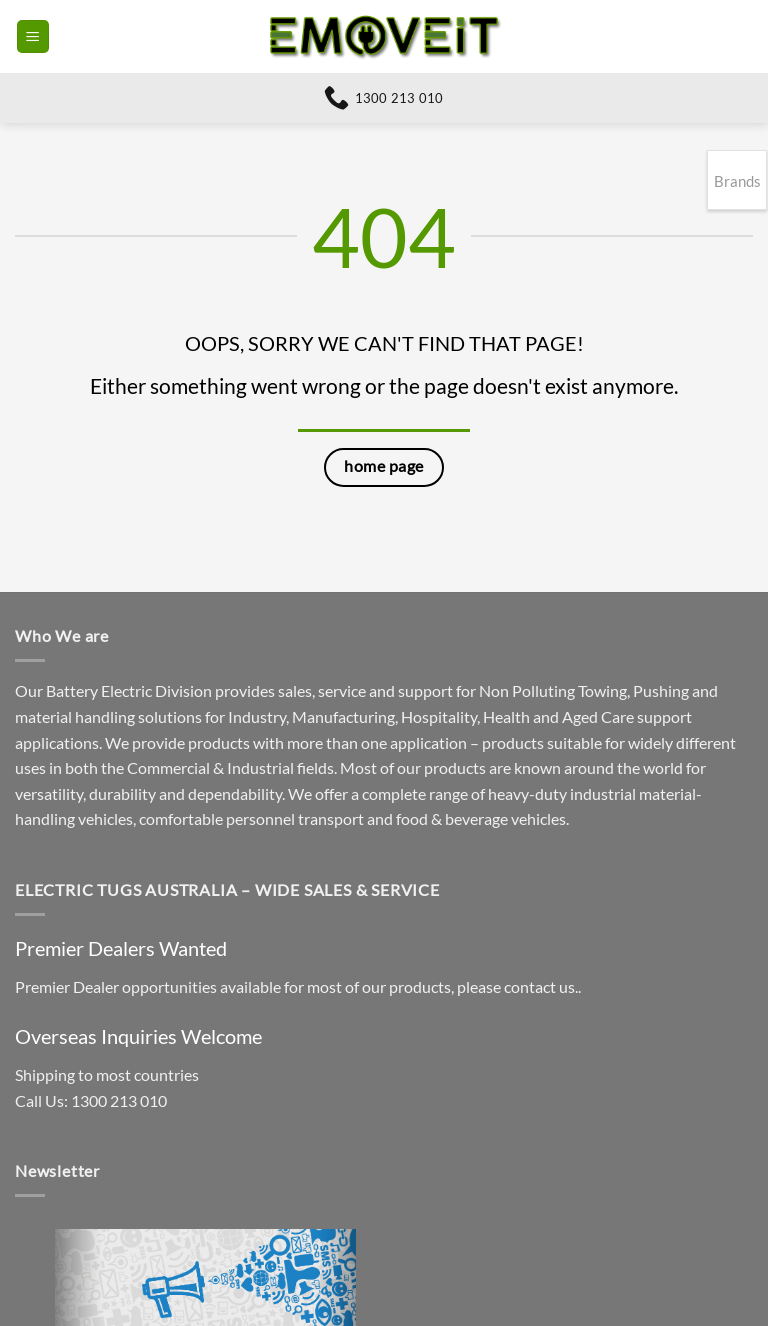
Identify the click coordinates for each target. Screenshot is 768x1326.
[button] (33, 36)
